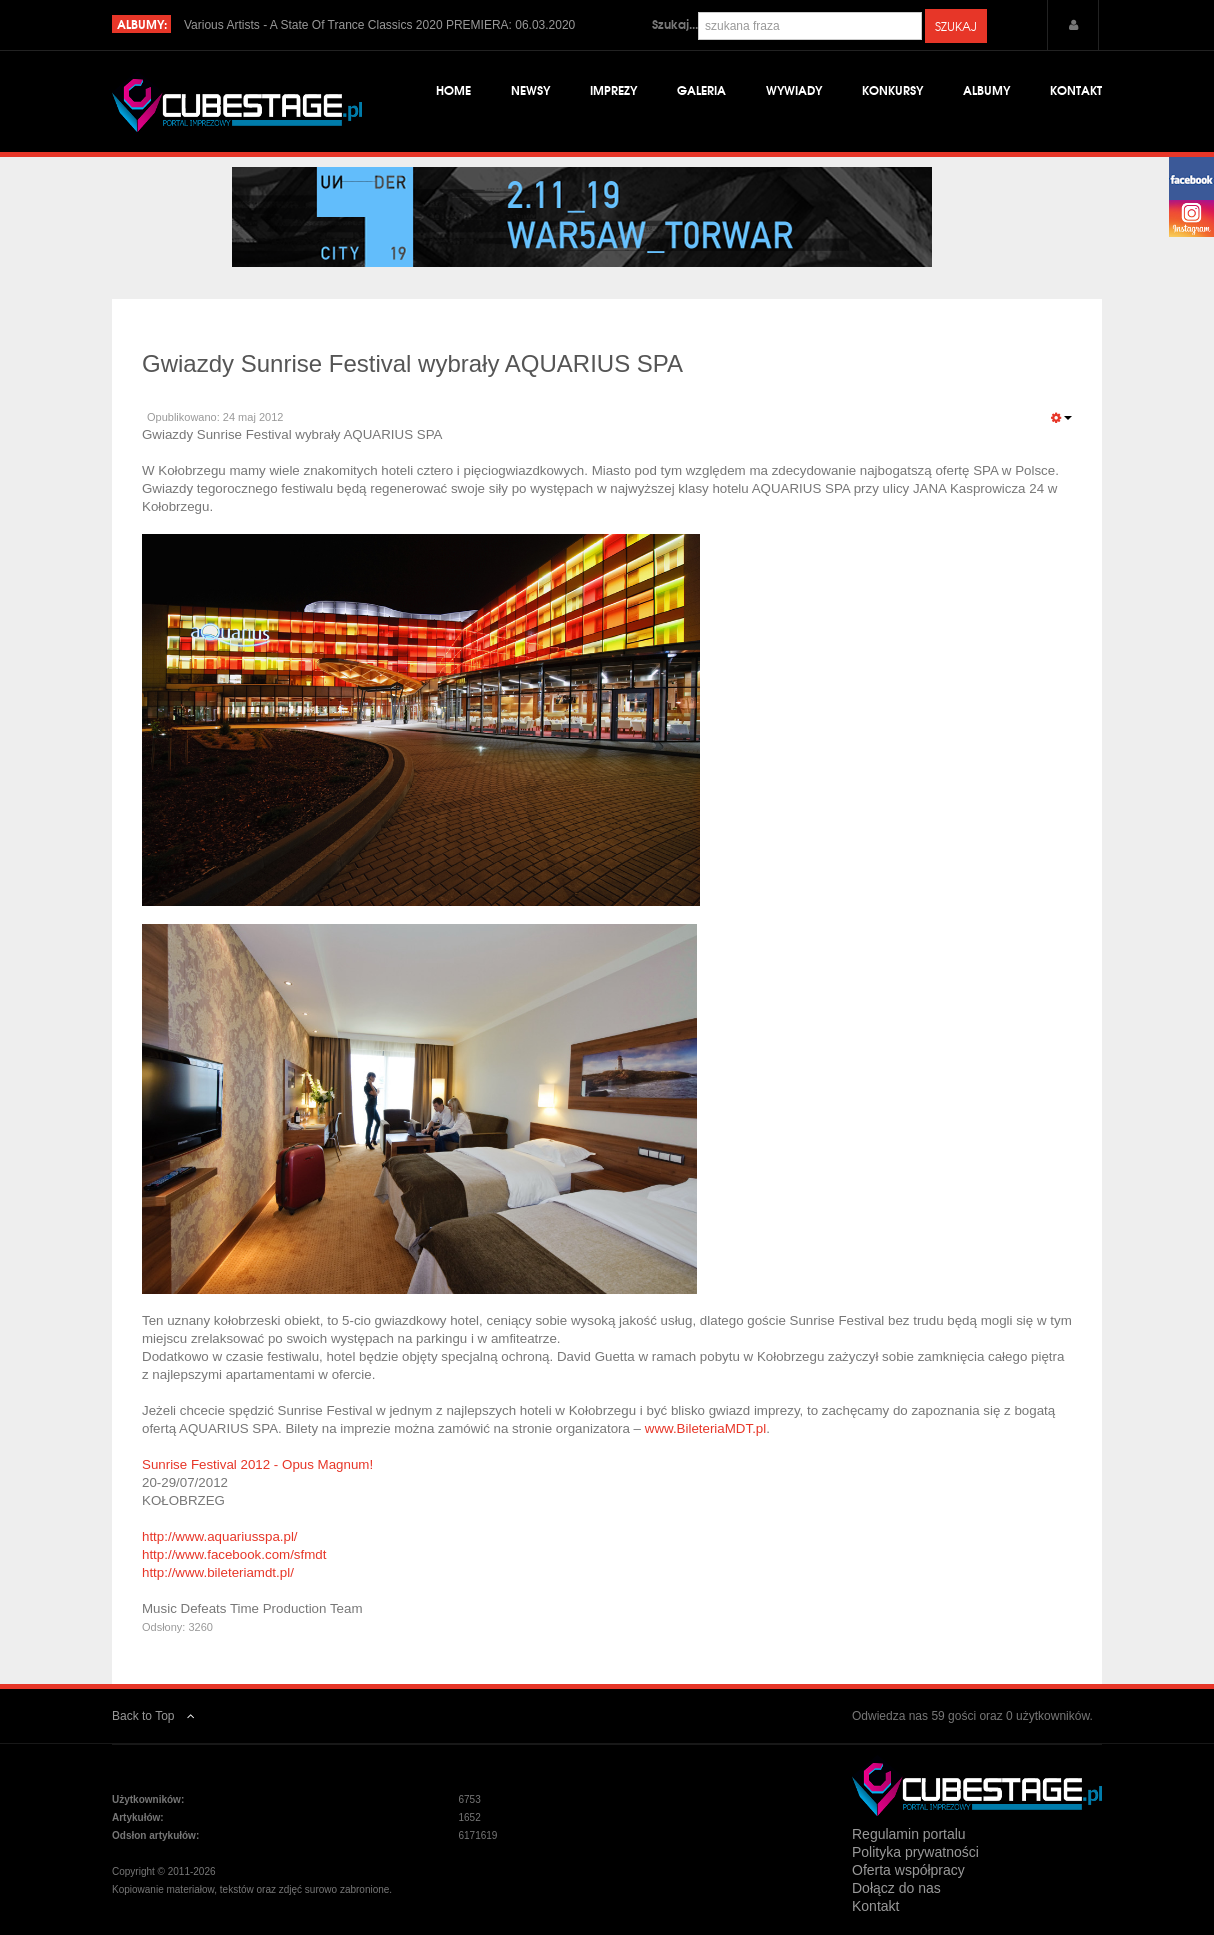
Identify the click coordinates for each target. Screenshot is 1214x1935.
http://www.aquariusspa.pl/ (220, 1536)
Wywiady (794, 89)
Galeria (701, 89)
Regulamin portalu (909, 1834)
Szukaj (956, 26)
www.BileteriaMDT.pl (705, 1428)
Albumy (986, 89)
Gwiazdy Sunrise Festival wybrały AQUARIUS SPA (412, 363)
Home (453, 89)
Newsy (530, 89)
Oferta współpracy (908, 1870)
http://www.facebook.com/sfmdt (234, 1554)
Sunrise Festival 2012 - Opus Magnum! (257, 1464)
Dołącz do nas (896, 1888)
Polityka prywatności (915, 1852)
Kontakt (1076, 89)
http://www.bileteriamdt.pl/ (218, 1572)
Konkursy (892, 89)
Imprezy (613, 89)
